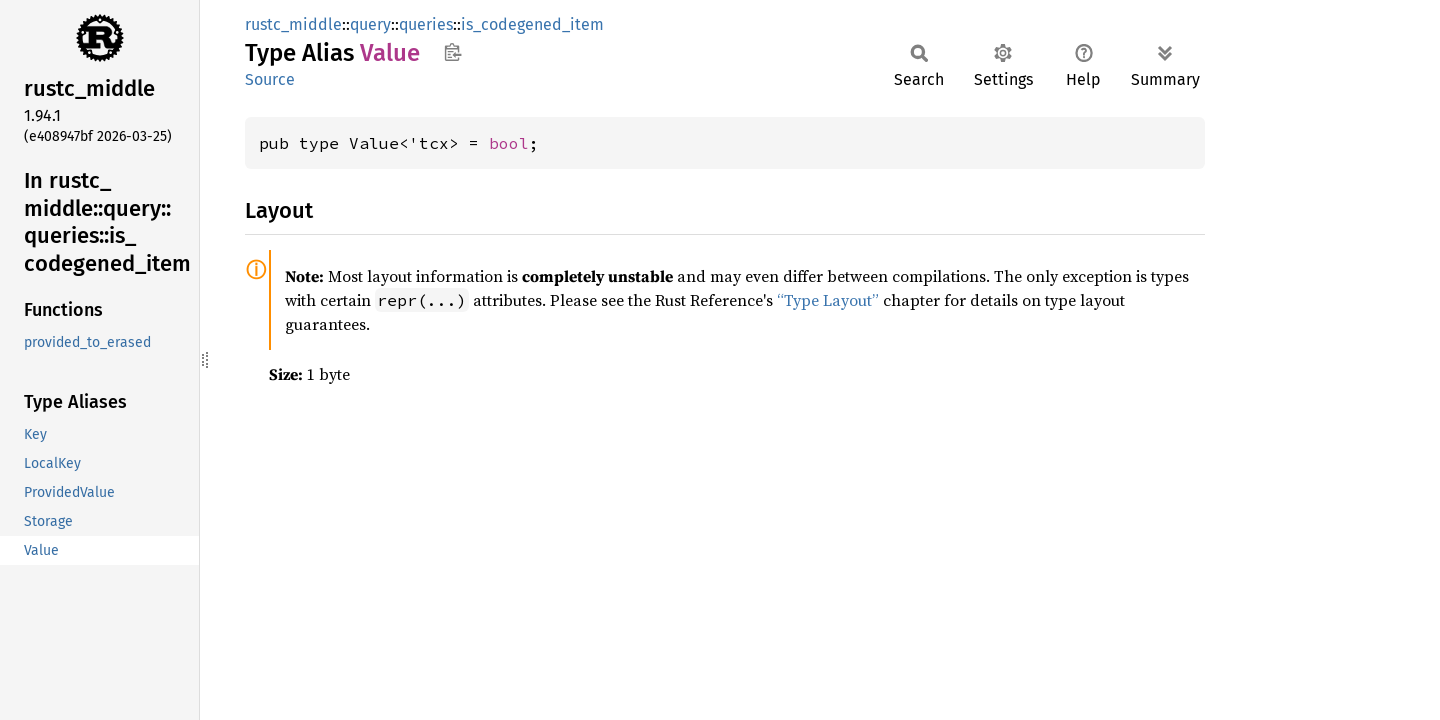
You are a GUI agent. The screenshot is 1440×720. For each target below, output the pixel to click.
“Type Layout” (828, 300)
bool (509, 143)
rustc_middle (293, 24)
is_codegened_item (532, 24)
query (370, 24)
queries (426, 24)
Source (270, 79)
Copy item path (452, 52)
